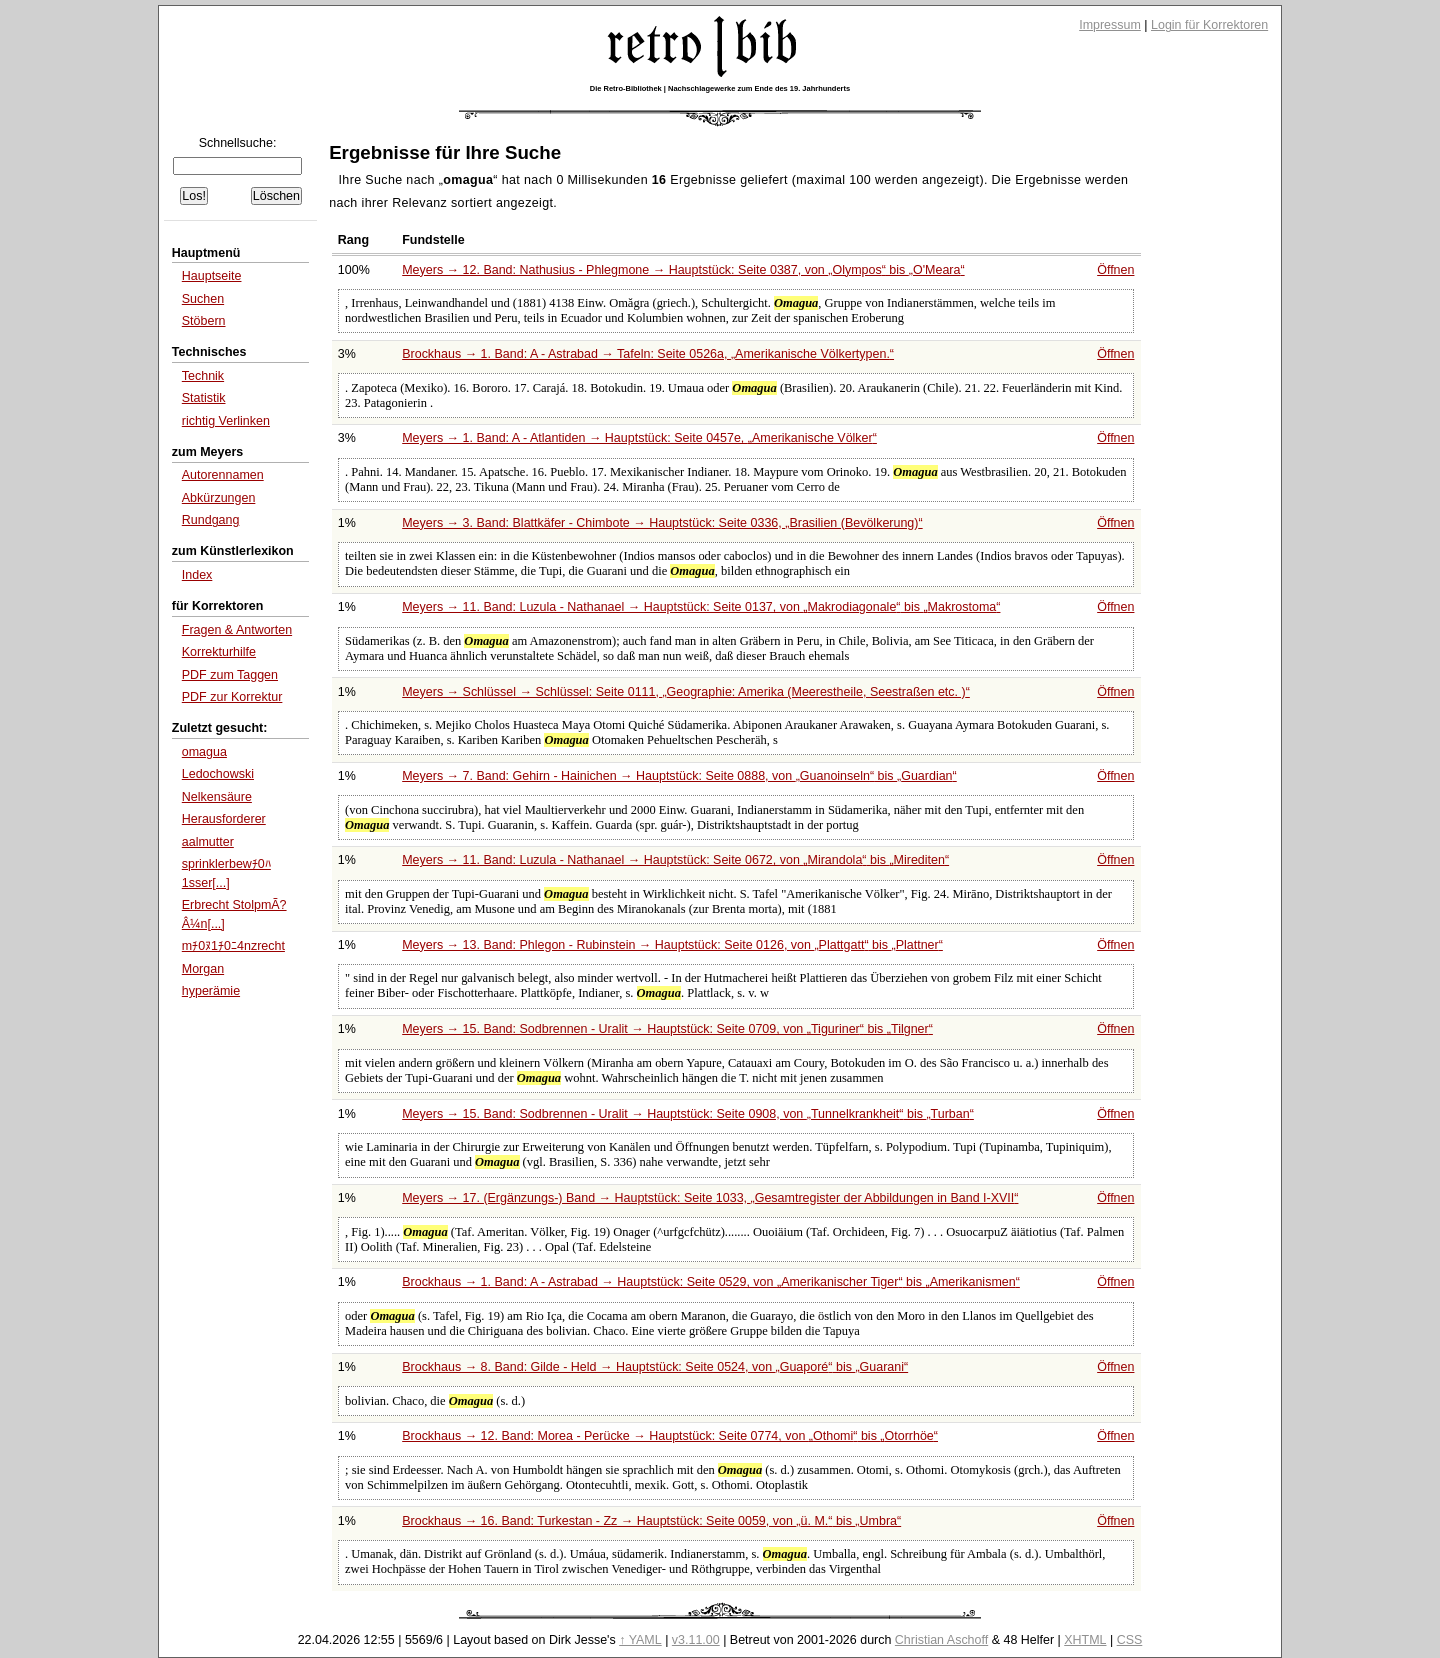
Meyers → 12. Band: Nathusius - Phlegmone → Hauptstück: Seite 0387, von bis (683, 270)
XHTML (1085, 1640)
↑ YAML (640, 1640)
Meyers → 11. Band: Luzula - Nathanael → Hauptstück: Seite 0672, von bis (675, 860)
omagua (204, 752)
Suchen (203, 299)
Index (197, 575)
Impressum (1110, 25)
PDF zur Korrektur (232, 697)
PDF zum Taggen (230, 675)
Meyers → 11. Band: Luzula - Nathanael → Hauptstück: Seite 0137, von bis (701, 607)
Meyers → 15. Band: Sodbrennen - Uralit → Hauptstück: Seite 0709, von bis (667, 1029)
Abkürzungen (219, 498)
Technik (203, 376)
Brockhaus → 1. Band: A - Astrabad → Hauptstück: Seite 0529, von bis (711, 1282)
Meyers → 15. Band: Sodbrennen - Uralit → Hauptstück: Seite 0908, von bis (688, 1114)
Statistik (204, 398)
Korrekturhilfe (219, 652)
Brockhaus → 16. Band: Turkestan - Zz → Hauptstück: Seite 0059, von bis (651, 1521)
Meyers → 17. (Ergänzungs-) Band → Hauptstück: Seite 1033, (710, 1198)
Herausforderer (224, 819)
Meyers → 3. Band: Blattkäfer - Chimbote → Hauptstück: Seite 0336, (662, 523)
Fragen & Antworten (237, 630)
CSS (1130, 1640)
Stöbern (204, 321)
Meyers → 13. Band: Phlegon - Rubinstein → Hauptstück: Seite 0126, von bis (672, 945)
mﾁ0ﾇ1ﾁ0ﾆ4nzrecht (233, 946)
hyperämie (211, 991)
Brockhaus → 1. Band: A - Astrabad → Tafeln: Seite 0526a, (648, 354)
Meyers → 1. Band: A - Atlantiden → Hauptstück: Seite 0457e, (639, 438)
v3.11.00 (696, 1640)
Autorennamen (223, 475)
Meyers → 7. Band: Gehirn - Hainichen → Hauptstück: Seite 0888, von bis (679, 776)
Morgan (203, 969)
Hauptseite (212, 276)
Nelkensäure (217, 797)
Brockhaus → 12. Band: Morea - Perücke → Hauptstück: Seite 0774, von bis (670, 1436)
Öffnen (1115, 270)
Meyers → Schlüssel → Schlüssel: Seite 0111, (686, 692)
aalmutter (208, 842)
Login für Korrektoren (1209, 25)
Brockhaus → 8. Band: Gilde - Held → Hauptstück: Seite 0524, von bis (655, 1367)
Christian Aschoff (941, 1640)
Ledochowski (218, 774)
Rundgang (211, 520)
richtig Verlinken (226, 421)
